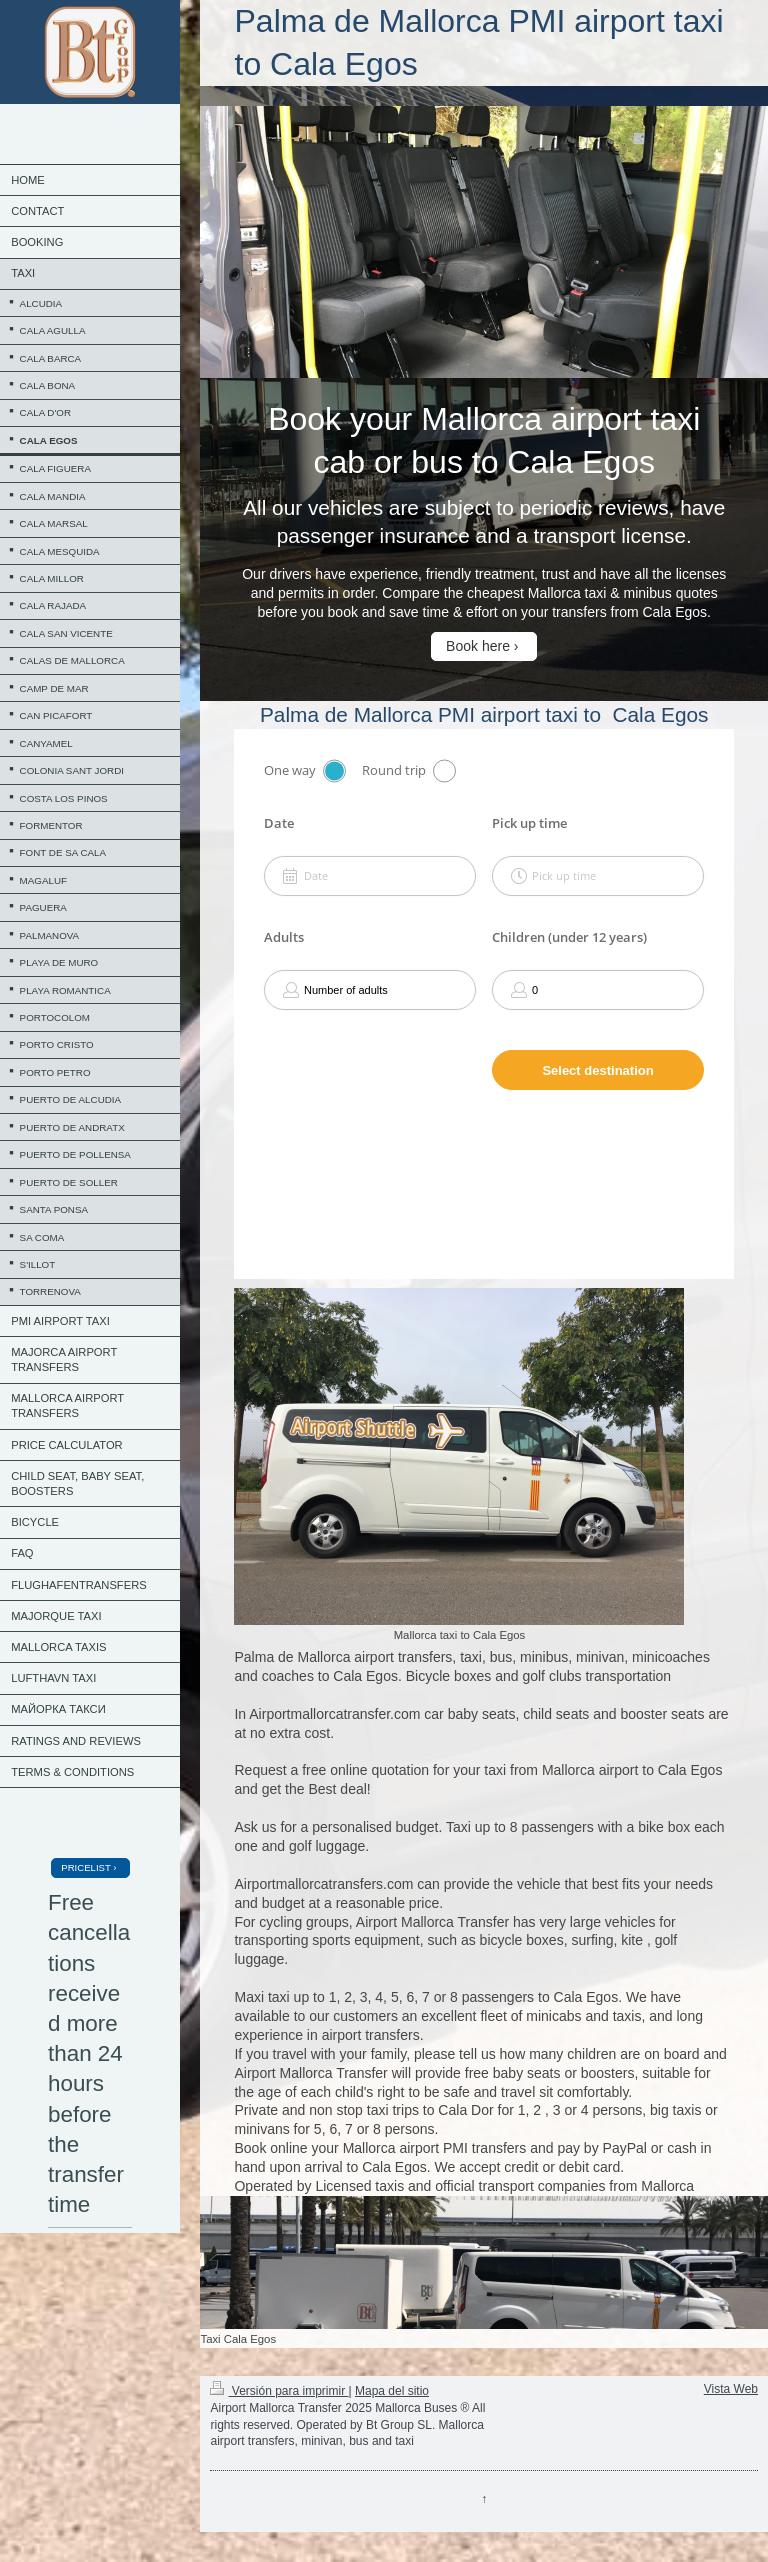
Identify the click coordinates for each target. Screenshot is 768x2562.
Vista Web (731, 2389)
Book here (478, 646)
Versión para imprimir (279, 2391)
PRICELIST (85, 1867)
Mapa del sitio (392, 2391)
